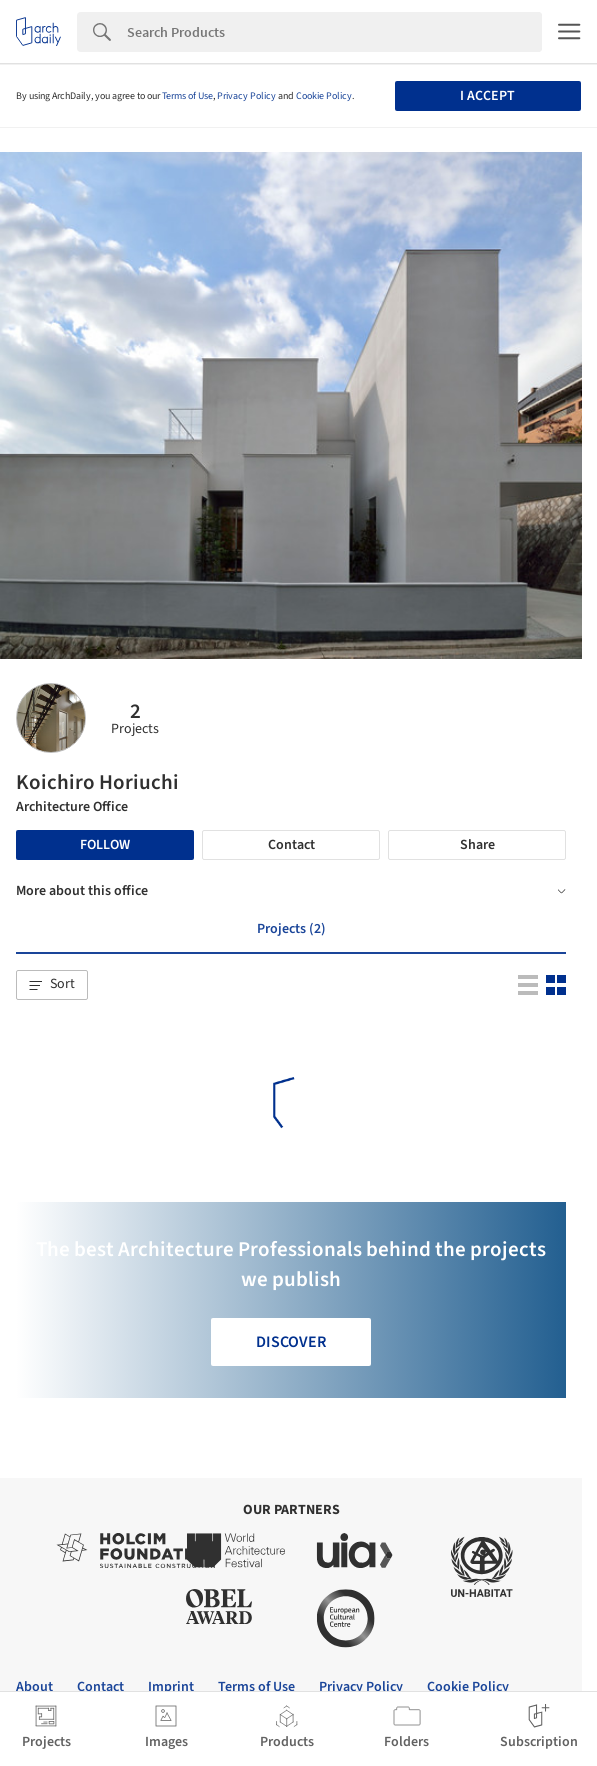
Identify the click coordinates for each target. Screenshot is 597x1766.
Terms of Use (187, 96)
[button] (52, 985)
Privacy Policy (246, 96)
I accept (487, 96)
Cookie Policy (324, 96)
